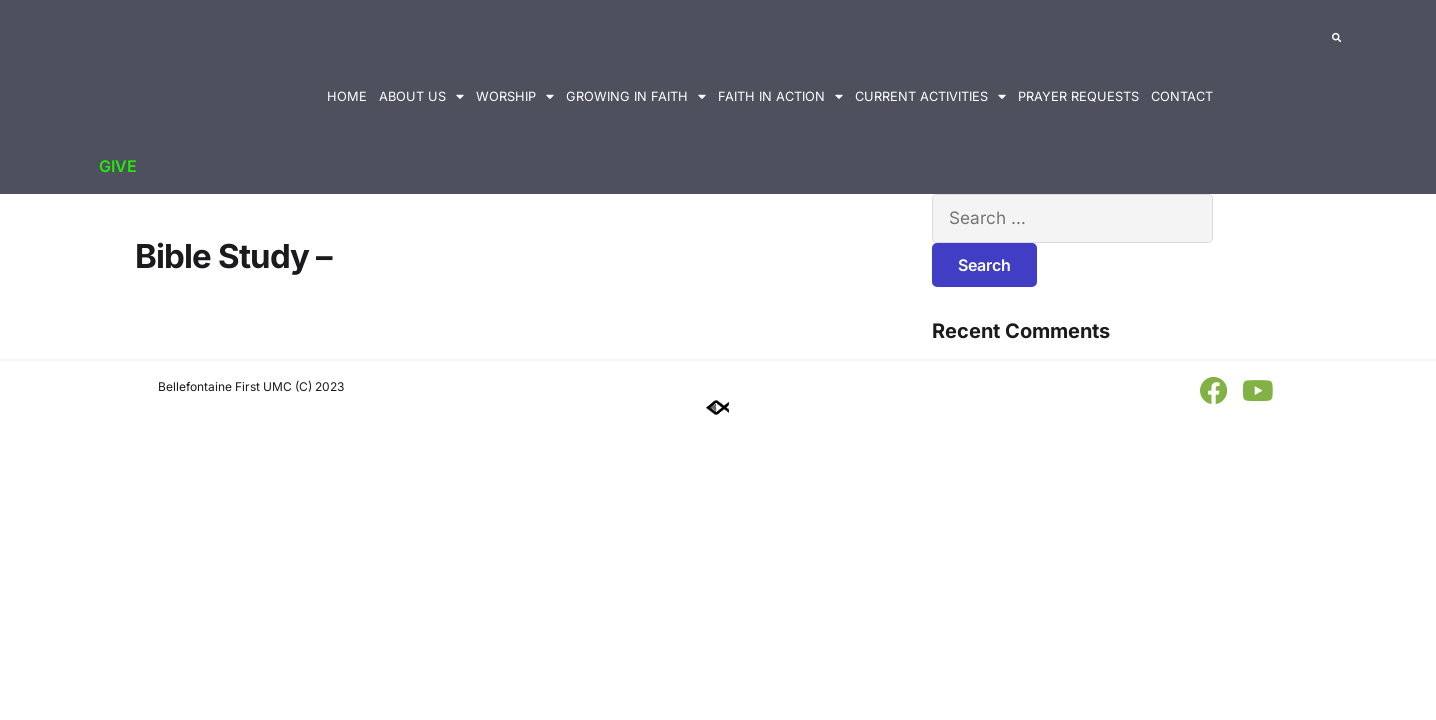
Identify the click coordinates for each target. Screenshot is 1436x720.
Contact (1182, 96)
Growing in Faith (636, 97)
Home (347, 96)
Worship (515, 97)
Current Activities (930, 97)
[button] (1336, 40)
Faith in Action (780, 97)
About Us (421, 97)
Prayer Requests (1078, 96)
